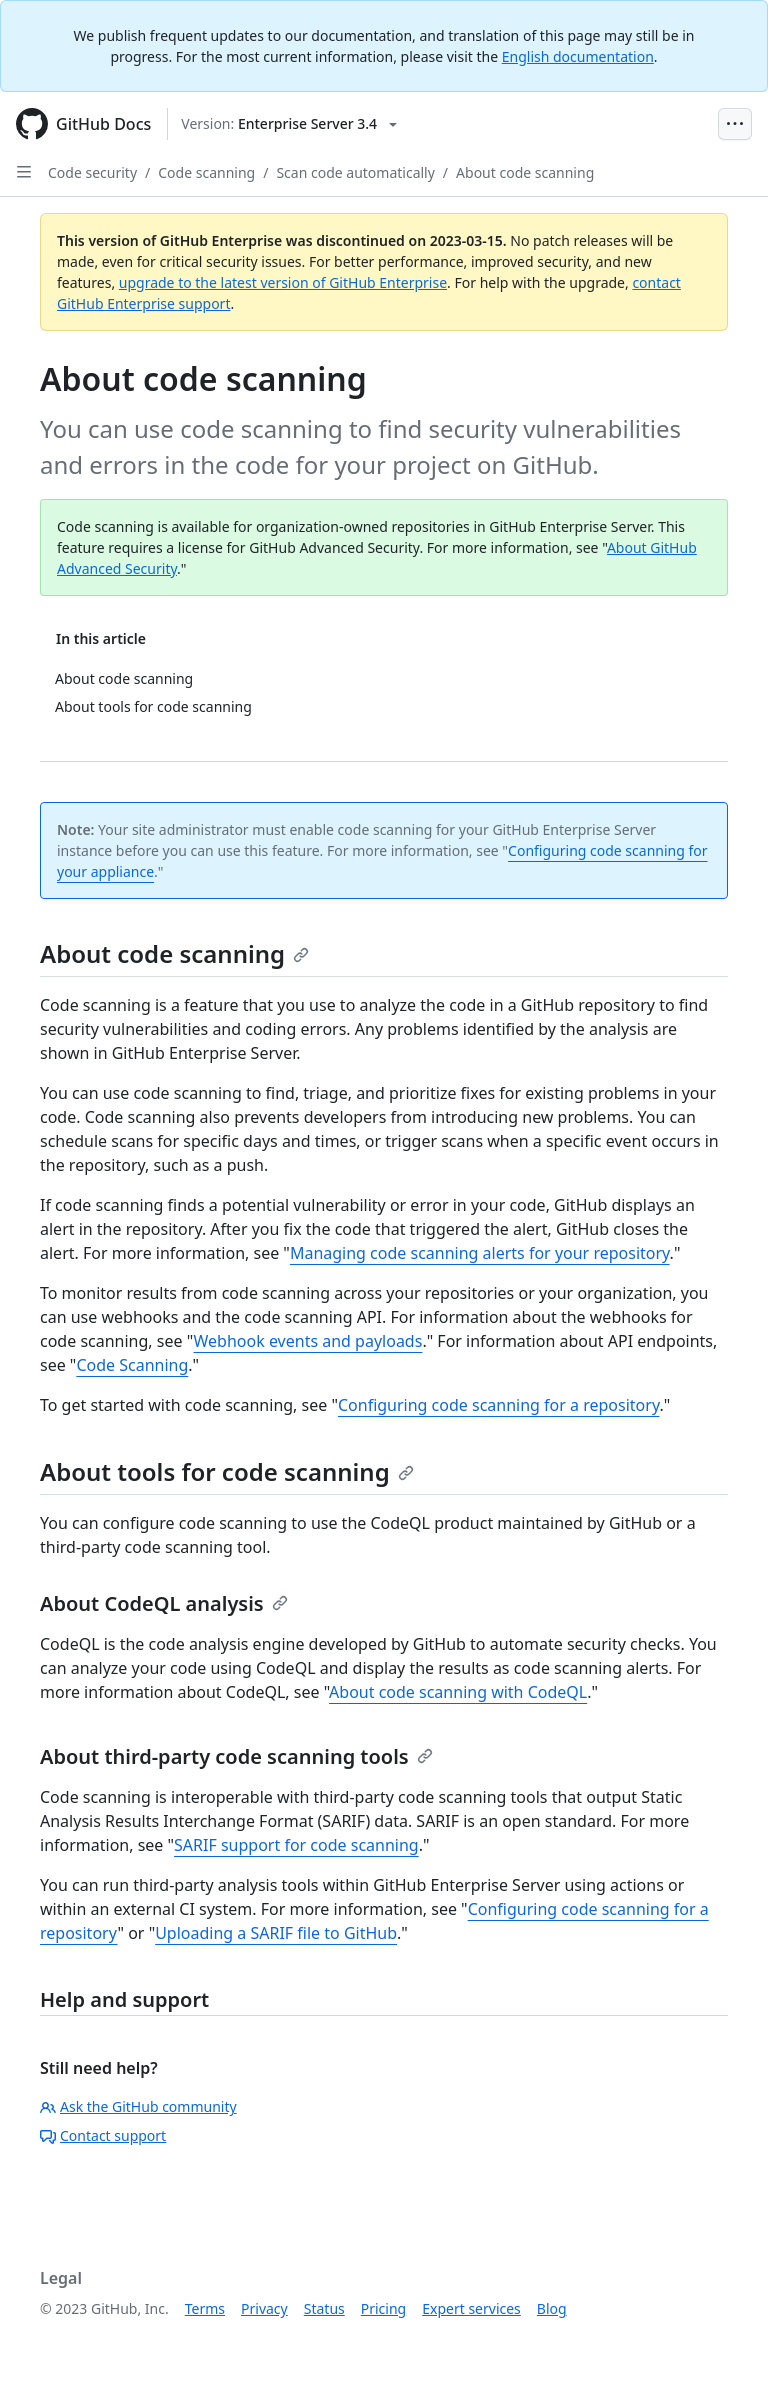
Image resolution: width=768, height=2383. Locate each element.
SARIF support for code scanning (296, 1845)
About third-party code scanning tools (236, 1756)
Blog (552, 2308)
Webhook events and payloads (308, 1341)
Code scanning (206, 172)
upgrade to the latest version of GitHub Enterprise (283, 282)
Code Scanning (132, 1365)
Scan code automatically (355, 172)
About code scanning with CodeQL (458, 1692)
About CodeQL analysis (164, 1603)
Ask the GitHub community (138, 2106)
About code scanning (525, 172)
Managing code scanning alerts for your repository (480, 1253)
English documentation (578, 56)
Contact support (103, 2135)
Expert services (471, 2308)
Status (324, 2308)
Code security (92, 172)
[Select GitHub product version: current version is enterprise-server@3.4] (289, 124)
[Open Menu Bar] (735, 124)
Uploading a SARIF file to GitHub (276, 1933)
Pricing (383, 2308)
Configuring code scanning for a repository (498, 1405)
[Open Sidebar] (24, 172)
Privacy (264, 2308)
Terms (205, 2308)
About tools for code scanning (227, 1471)
